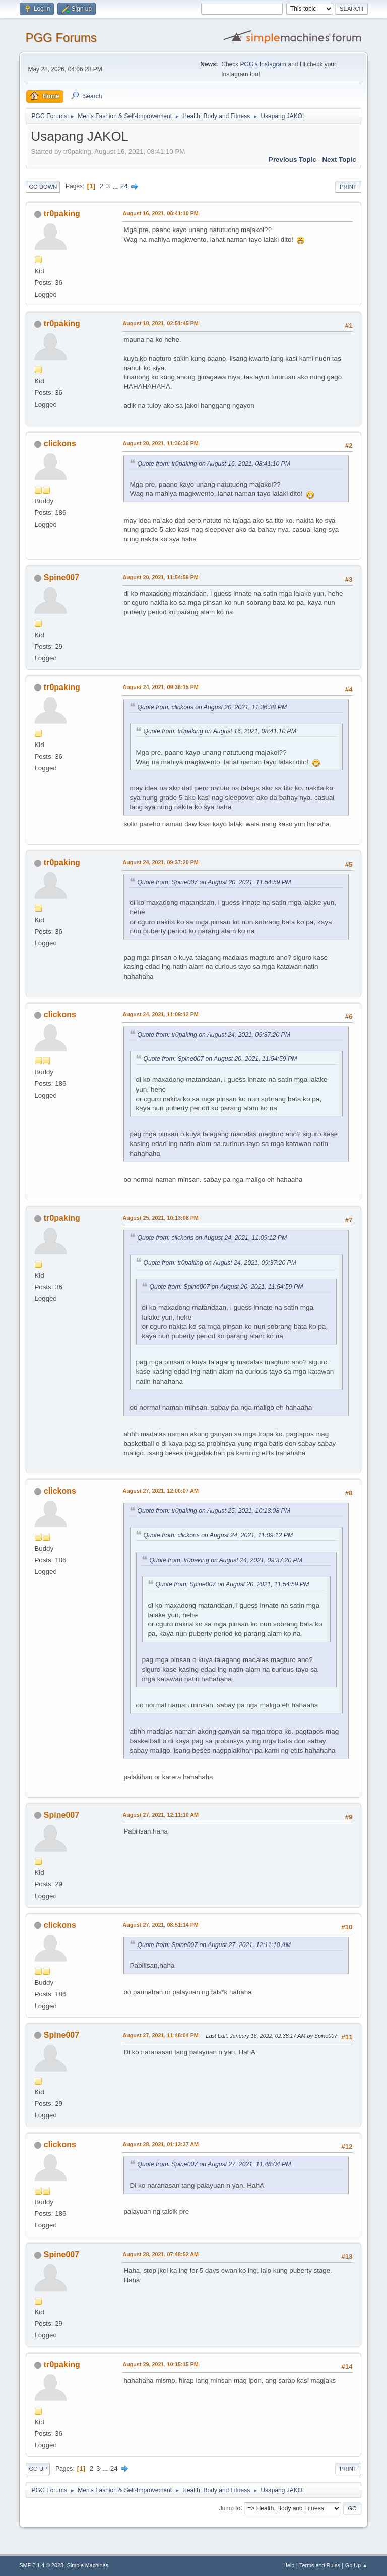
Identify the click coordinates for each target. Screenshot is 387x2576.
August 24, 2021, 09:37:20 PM (160, 862)
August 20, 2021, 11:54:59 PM (160, 577)
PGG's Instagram (263, 64)
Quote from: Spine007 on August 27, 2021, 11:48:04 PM (214, 2164)
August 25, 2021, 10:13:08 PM (160, 1218)
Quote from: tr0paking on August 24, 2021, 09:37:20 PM (213, 1034)
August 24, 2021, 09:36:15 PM (160, 687)
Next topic (339, 159)
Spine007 (61, 577)
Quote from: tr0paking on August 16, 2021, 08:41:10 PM (213, 463)
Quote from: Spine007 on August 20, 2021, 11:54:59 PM (214, 882)
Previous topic (292, 159)
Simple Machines (87, 2565)
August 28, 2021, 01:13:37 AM (160, 2144)
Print (348, 187)
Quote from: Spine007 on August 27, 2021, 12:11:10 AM (213, 1945)
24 (124, 186)
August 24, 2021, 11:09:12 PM (160, 1014)
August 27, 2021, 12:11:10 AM (160, 1815)
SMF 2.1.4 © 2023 (41, 2565)
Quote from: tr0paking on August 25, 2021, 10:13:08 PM (213, 1510)
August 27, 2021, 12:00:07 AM (160, 1490)
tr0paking (62, 213)
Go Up (38, 2469)
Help (288, 2565)
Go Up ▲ (356, 2565)
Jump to (230, 2507)
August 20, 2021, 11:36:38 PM (160, 443)
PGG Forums (60, 37)
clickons (60, 443)
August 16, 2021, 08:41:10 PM (160, 213)
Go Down (43, 187)
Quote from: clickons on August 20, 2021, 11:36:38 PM (212, 707)
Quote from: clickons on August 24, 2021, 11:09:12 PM (212, 1237)
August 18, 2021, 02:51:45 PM (160, 323)
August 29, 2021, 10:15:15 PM (160, 2364)
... (116, 186)
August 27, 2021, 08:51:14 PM (160, 1925)
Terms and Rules (319, 2565)
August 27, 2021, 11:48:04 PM (160, 2035)
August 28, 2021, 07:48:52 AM (160, 2254)
